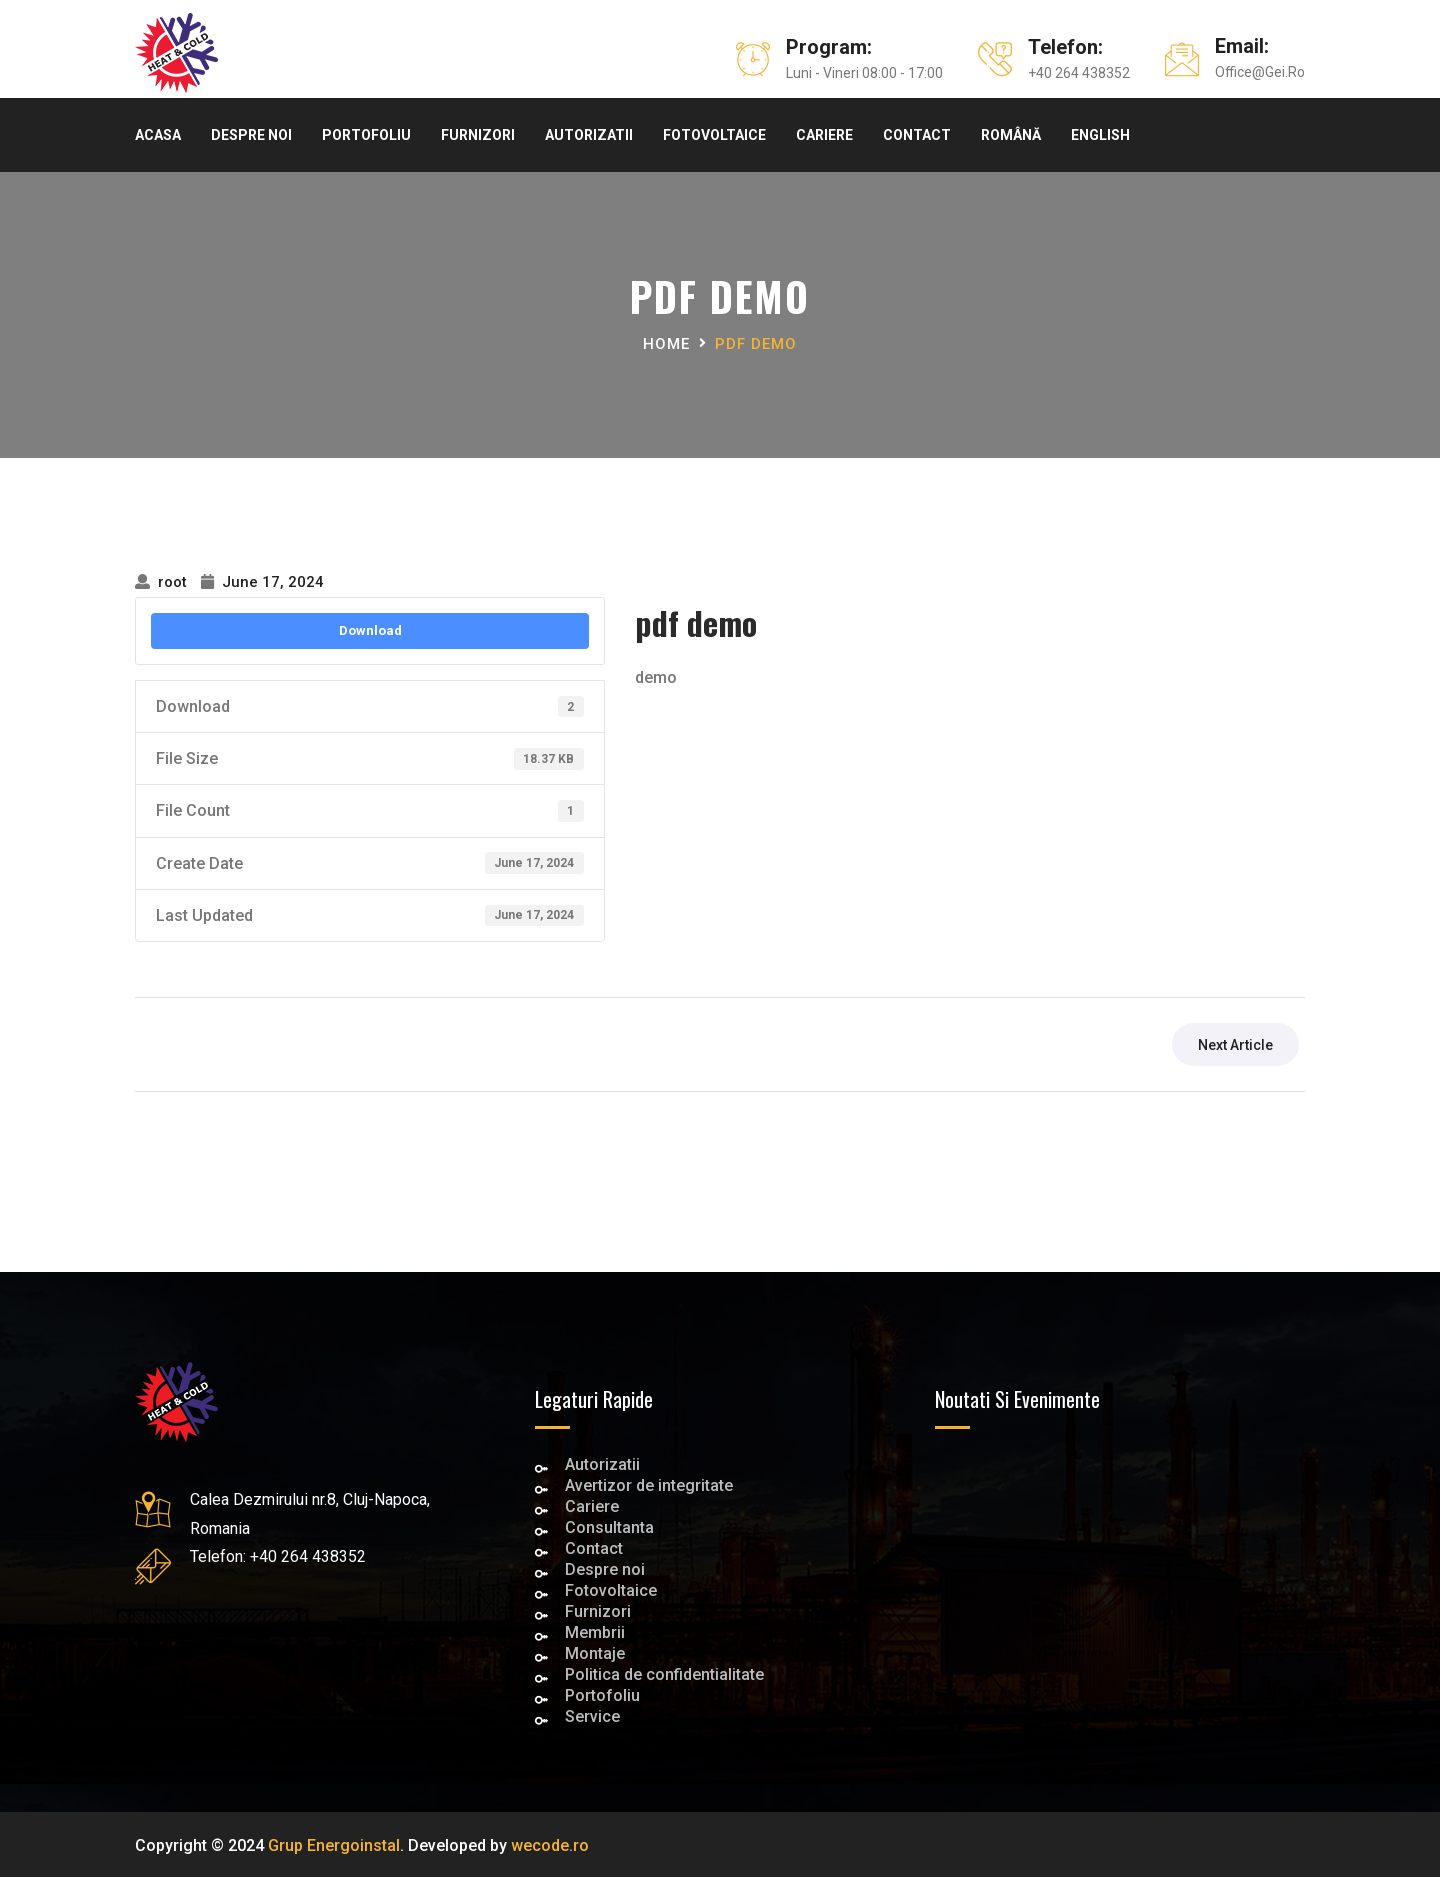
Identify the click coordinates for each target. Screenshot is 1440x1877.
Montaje (595, 1655)
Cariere (824, 135)
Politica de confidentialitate (664, 1676)
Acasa (158, 135)
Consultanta (609, 1529)
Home (666, 344)
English (1100, 135)
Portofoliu (366, 135)
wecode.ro (550, 1845)
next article (1235, 1045)
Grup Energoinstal (334, 1845)
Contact (917, 135)
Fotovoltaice (714, 135)
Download (370, 630)
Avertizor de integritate (649, 1487)
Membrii (595, 1634)
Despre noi (251, 135)
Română (1011, 135)
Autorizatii (589, 135)
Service (592, 1718)
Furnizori (478, 135)
